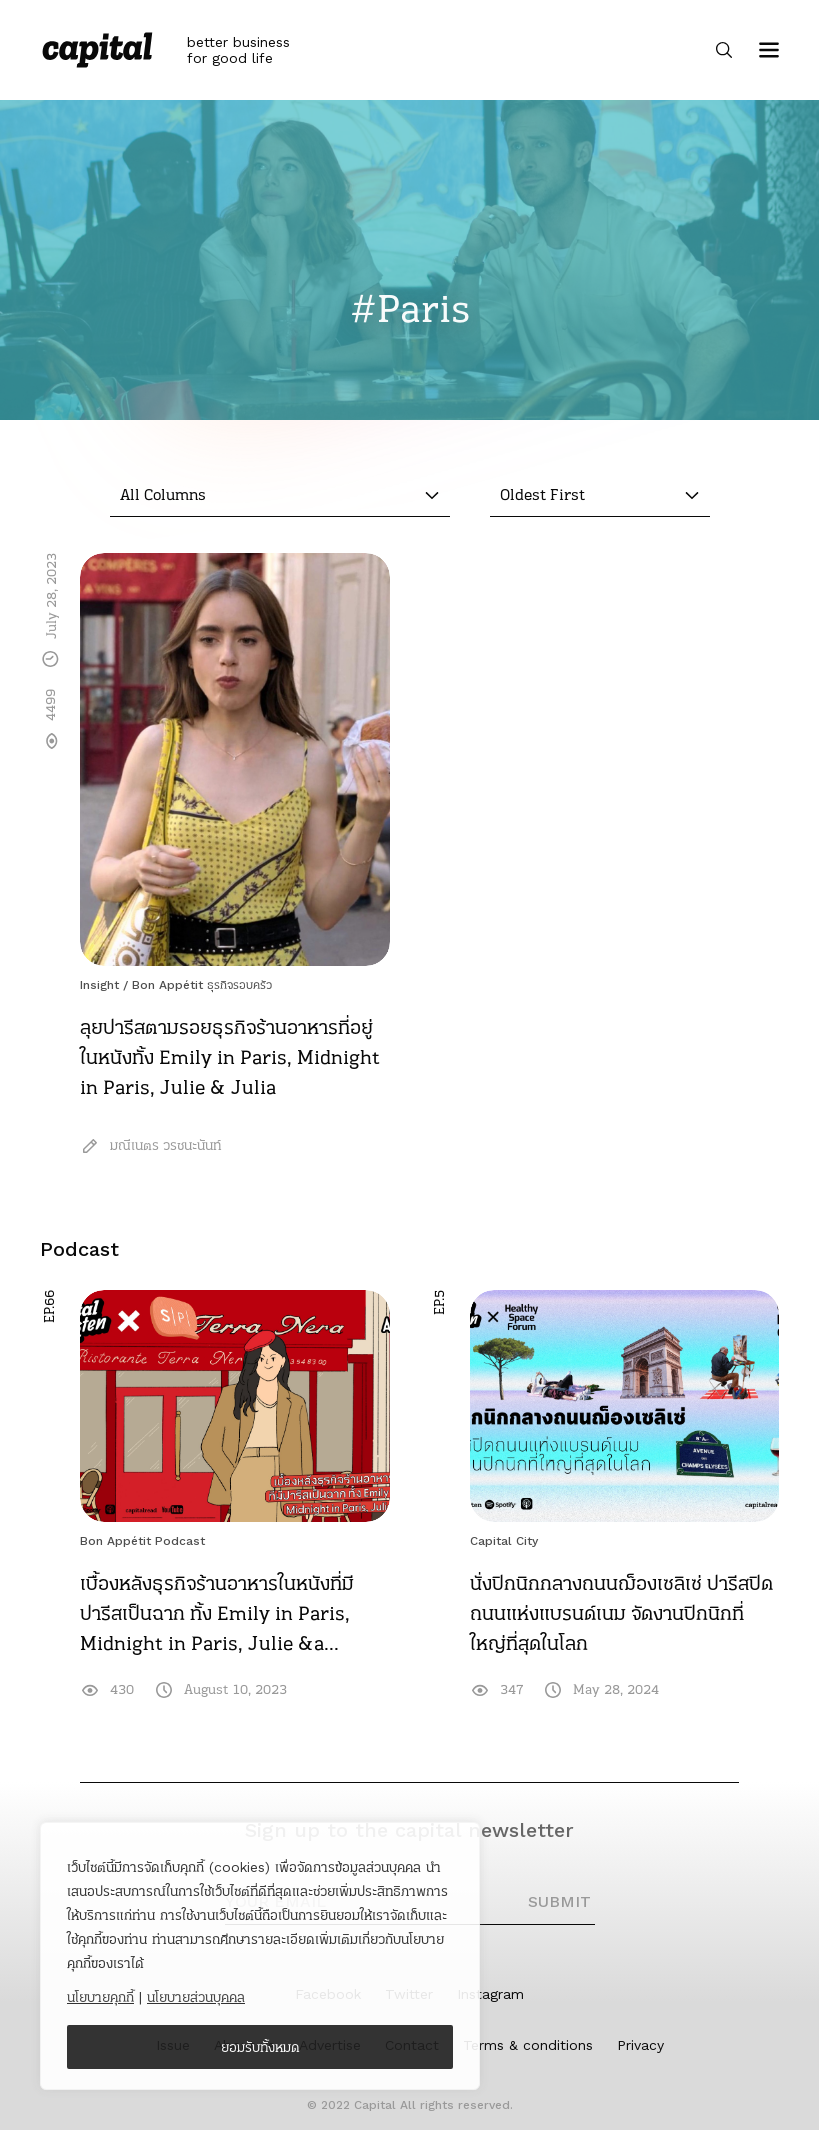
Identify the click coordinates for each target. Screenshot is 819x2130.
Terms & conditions (528, 2045)
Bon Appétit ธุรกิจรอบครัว (202, 985)
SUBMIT (559, 1901)
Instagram (490, 1994)
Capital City (504, 1541)
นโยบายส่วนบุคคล (196, 1997)
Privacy (640, 2045)
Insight (99, 985)
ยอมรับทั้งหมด (260, 2047)
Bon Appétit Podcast (142, 1541)
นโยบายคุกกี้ (100, 1997)
